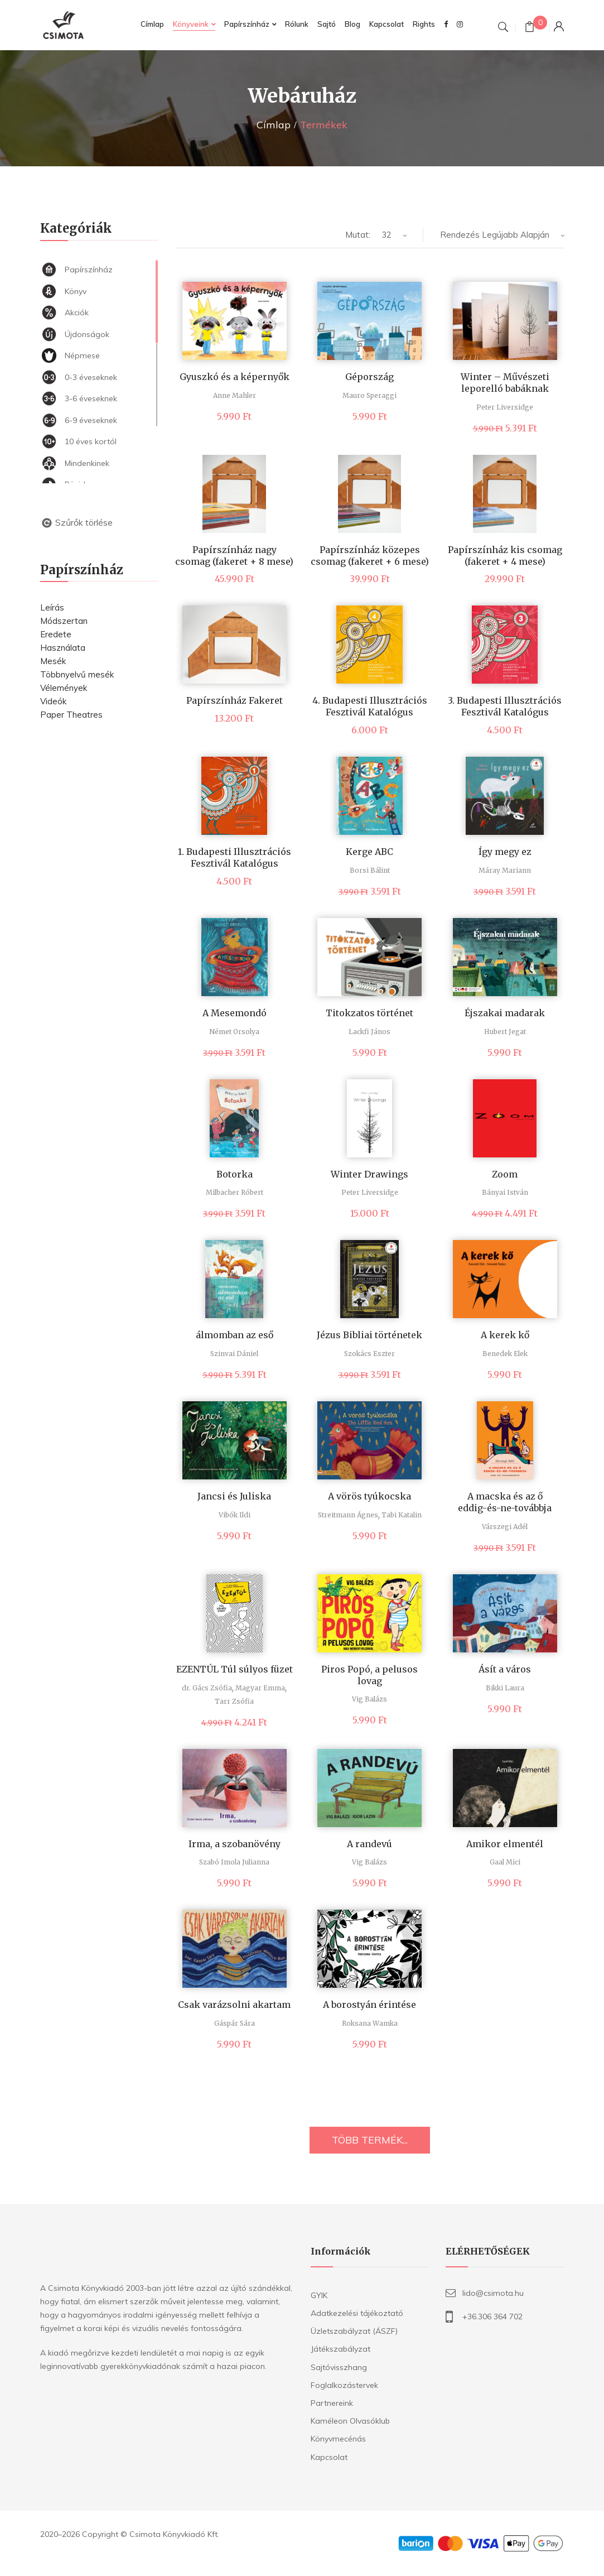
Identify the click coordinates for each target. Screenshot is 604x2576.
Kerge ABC (369, 851)
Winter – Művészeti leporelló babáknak (505, 382)
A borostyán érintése (369, 2004)
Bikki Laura (505, 1688)
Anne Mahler (234, 395)
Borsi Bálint (370, 870)
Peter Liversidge (504, 407)
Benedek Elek (505, 1353)
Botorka (234, 1174)
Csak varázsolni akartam (234, 2004)
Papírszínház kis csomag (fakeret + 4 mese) (505, 555)
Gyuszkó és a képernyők (234, 376)
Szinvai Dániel (234, 1353)
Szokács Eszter (369, 1353)
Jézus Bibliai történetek (369, 1334)
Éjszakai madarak (505, 1012)
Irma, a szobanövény (235, 1843)
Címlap (274, 124)
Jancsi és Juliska (234, 1496)
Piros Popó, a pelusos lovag (369, 1675)
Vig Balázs (369, 1699)
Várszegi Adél (505, 1526)
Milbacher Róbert (234, 1192)
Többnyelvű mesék (77, 674)
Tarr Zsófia (234, 1701)
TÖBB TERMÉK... (370, 2139)
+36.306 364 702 (492, 2316)
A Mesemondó (234, 1012)
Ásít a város (505, 1669)
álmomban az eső (234, 1334)
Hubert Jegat (505, 1031)
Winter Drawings (369, 1174)
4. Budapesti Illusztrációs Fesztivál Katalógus (369, 706)
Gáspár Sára (234, 2023)
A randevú (369, 1843)
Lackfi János (369, 1031)
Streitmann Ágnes (348, 1515)
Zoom (505, 1174)
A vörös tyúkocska (369, 1496)
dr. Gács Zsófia (207, 1688)
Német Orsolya (234, 1031)
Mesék (53, 661)
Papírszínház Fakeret (234, 700)
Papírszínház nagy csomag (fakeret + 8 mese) (234, 555)
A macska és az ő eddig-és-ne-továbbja (505, 1502)
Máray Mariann (505, 870)
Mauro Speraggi (369, 395)
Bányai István (505, 1192)
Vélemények (63, 688)
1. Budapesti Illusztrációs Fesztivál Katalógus (234, 857)
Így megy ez (505, 851)
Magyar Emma (260, 1688)
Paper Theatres (71, 714)
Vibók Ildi (234, 1515)
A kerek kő (505, 1334)
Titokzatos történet (369, 1012)
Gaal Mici (505, 1862)
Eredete (55, 634)
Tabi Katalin (401, 1515)
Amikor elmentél (504, 1843)
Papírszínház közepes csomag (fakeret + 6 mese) (370, 555)
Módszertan (64, 621)
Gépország (369, 376)
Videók (53, 701)
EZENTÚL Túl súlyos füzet (234, 1669)
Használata (62, 647)
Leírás (52, 607)
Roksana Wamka (370, 2023)
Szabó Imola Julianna (234, 1862)
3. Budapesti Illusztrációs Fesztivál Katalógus (505, 706)
